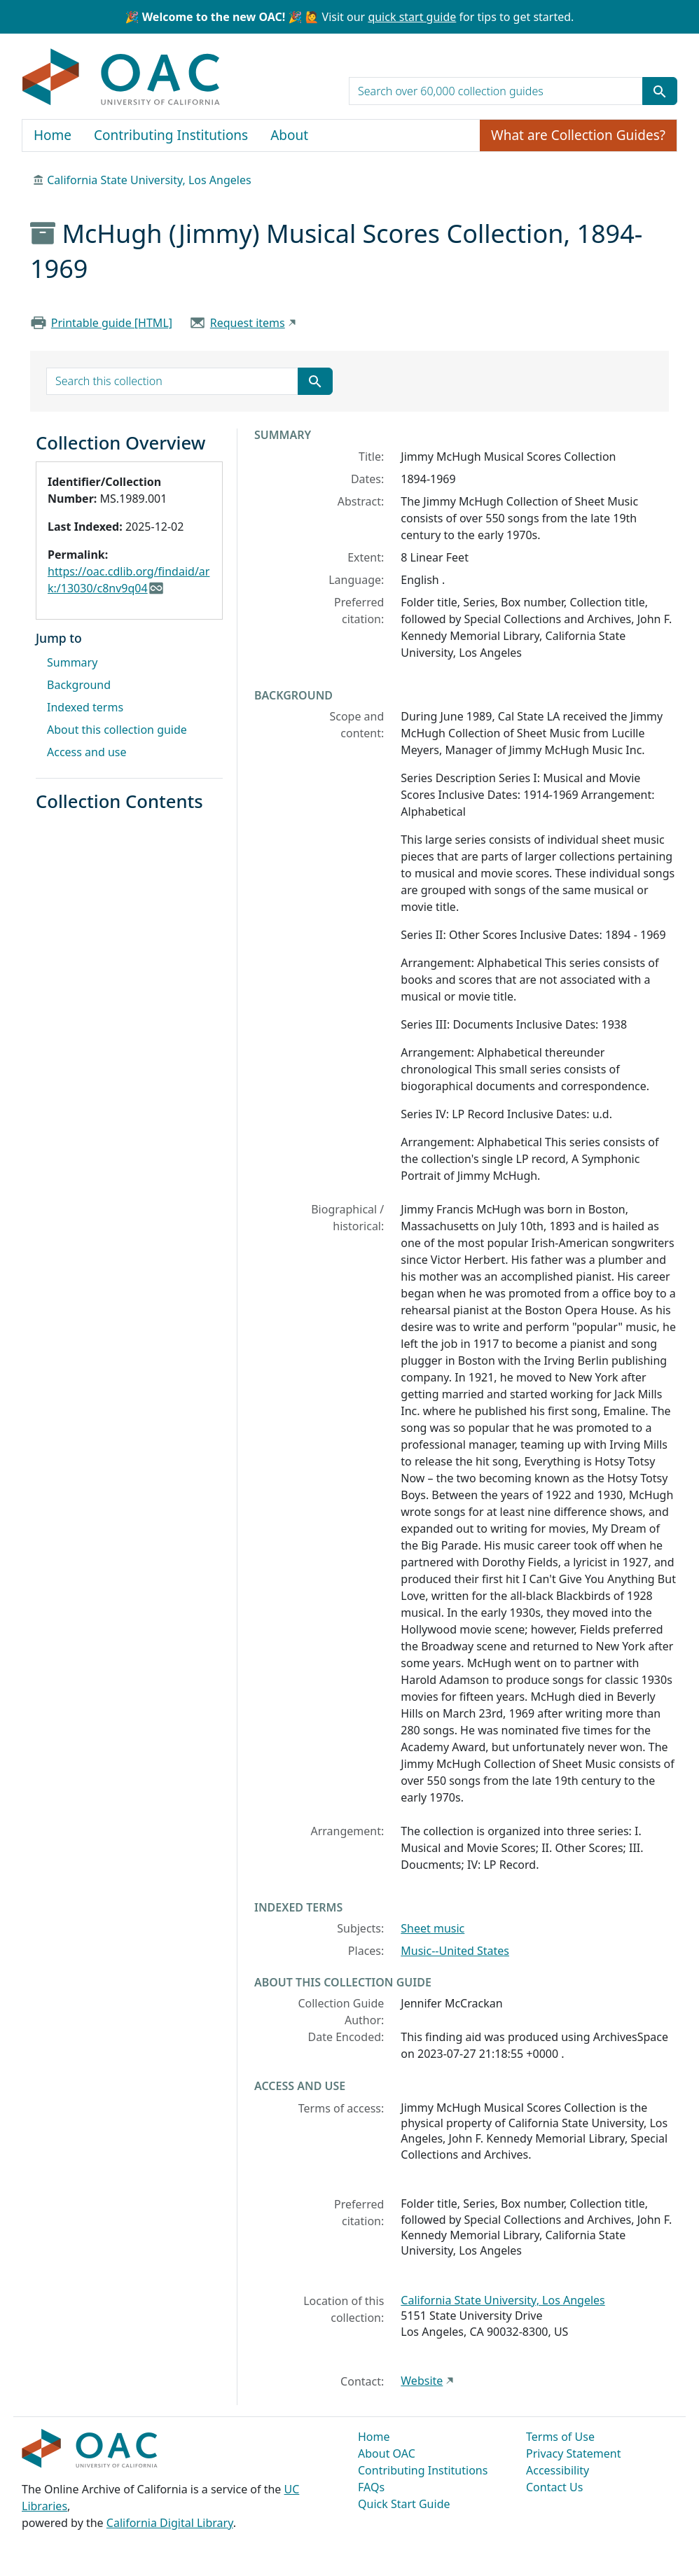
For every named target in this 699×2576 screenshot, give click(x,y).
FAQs (371, 2487)
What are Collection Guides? (578, 135)
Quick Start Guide (404, 2504)
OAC (121, 78)
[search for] (496, 91)
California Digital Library (169, 2522)
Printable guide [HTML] (111, 322)
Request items (247, 322)
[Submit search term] (659, 91)
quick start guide (412, 17)
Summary (72, 662)
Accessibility (557, 2470)
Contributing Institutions (171, 135)
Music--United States (455, 1950)
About (289, 135)
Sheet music (432, 1928)
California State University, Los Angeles (149, 180)
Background (79, 684)
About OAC (386, 2453)
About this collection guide (117, 729)
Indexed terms (85, 707)
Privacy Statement (573, 2453)
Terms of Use (560, 2436)
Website (422, 2380)
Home (52, 135)
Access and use (87, 752)
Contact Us (554, 2487)
